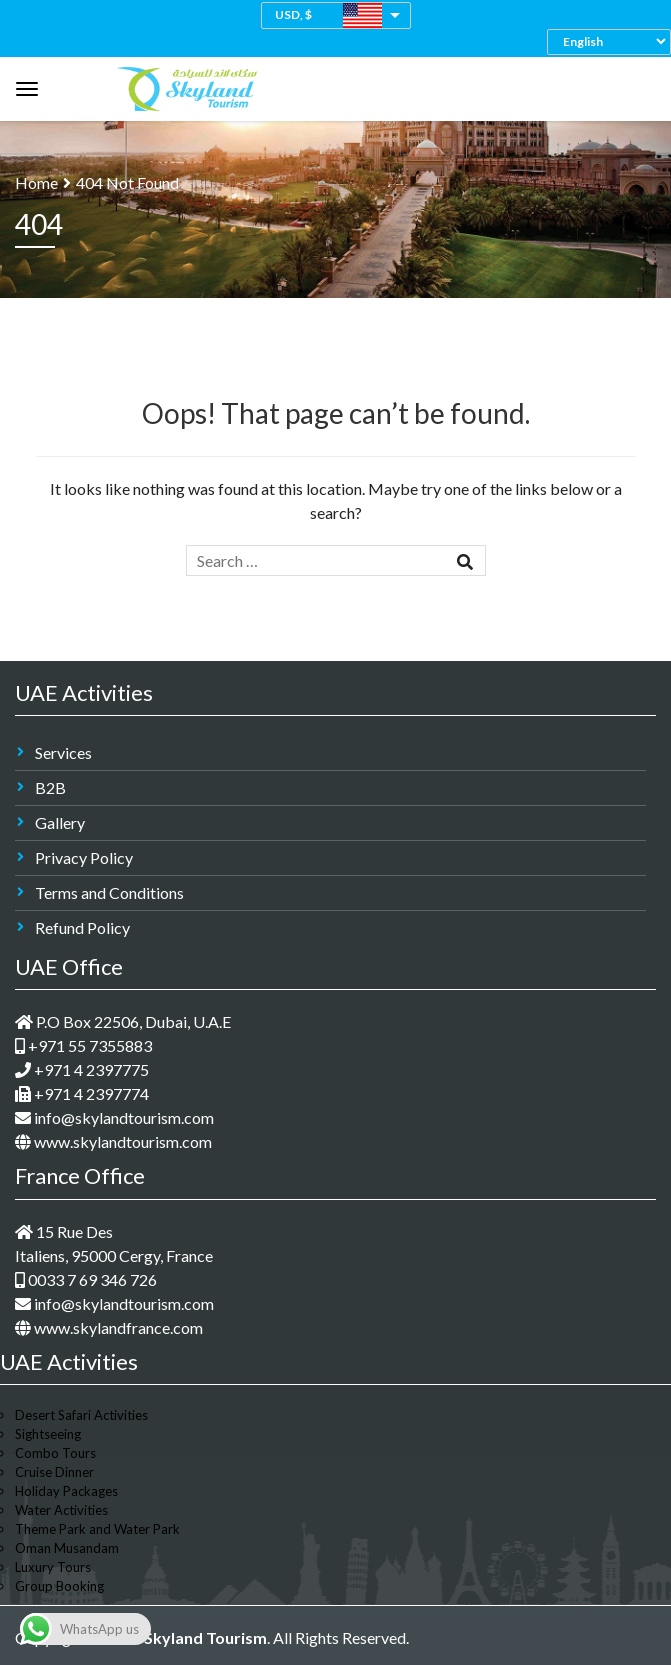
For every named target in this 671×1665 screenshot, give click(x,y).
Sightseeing (48, 1434)
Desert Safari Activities (81, 1415)
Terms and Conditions (109, 892)
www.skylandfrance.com (109, 1327)
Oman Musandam (67, 1548)
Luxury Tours (53, 1567)
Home (36, 182)
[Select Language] (614, 41)
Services (63, 752)
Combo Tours (55, 1453)
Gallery (60, 822)
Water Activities (61, 1510)
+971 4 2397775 (82, 1069)
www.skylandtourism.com (113, 1141)
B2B (50, 787)
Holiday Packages (66, 1491)
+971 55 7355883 (83, 1045)
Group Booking (59, 1586)
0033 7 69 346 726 (86, 1279)
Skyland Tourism (205, 1637)
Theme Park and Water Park (97, 1529)
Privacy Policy (84, 857)
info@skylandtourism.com (114, 1117)
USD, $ (293, 14)
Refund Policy (82, 927)
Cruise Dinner (54, 1472)
